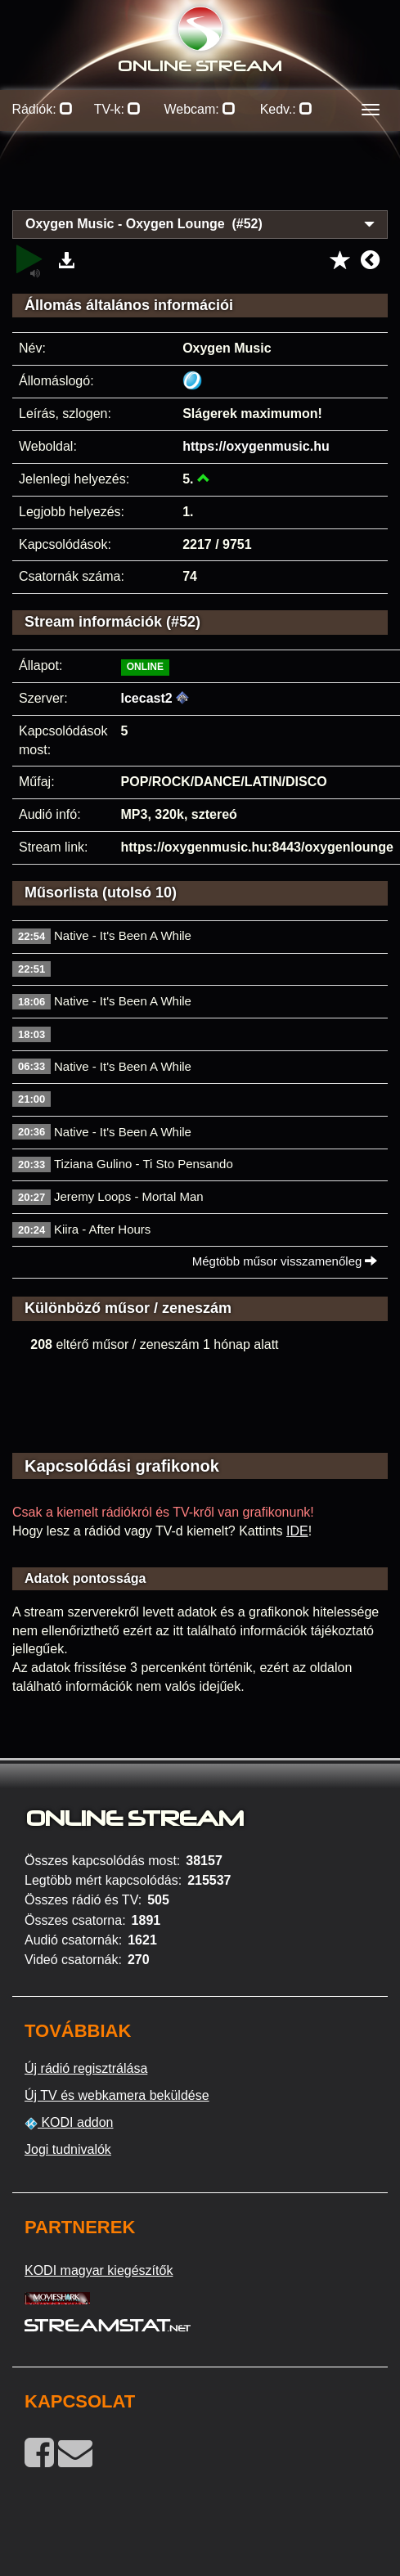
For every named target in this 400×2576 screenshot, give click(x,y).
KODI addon (69, 2122)
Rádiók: (42, 109)
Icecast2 (147, 698)
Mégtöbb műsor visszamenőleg (285, 1261)
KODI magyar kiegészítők (99, 2270)
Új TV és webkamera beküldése (117, 2095)
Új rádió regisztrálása (86, 2068)
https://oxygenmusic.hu (256, 446)
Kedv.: (286, 109)
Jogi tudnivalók (68, 2149)
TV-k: (118, 109)
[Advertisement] (200, 180)
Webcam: (200, 109)
